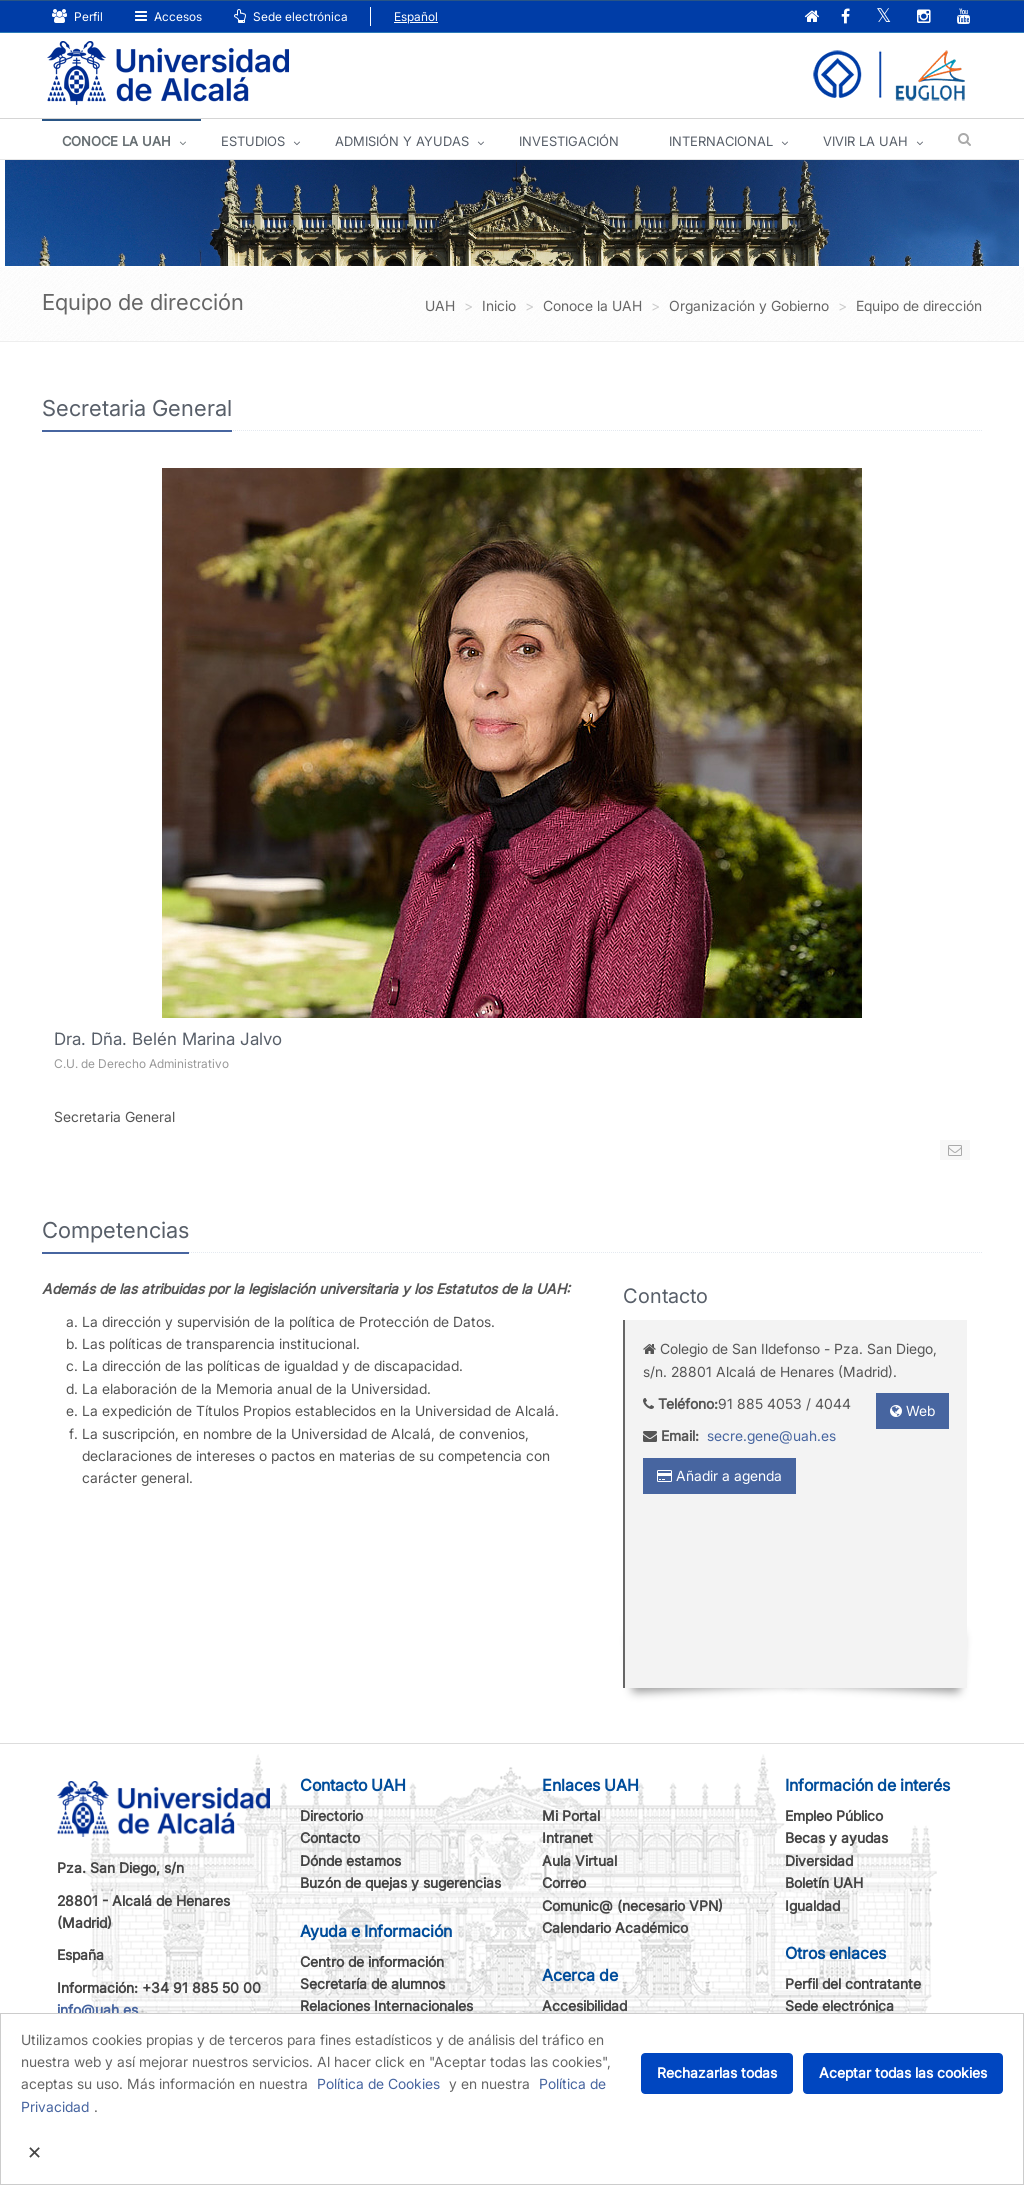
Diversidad (819, 1860)
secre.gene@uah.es (771, 1435)
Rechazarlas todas (717, 2072)
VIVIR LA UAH (865, 141)
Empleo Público (834, 1815)
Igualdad (812, 1905)
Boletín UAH (824, 1882)
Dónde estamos (350, 1860)
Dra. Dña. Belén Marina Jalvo (168, 1039)
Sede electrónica (291, 16)
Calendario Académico (615, 1927)
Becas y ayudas (836, 1837)
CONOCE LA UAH (116, 141)
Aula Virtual (579, 1860)
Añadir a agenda (719, 1475)
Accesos (168, 16)
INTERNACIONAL (721, 141)
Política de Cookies (378, 2083)
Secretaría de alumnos (372, 1983)
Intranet (567, 1837)
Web (912, 1410)
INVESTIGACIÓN (569, 141)
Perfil (77, 16)
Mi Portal (571, 1815)
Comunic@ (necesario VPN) (632, 1905)
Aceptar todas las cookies (903, 2072)
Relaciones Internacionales (386, 2005)
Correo (564, 1882)
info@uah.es (97, 2009)
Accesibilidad (584, 2005)
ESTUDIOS (253, 141)
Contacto (330, 1837)
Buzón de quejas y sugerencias (400, 1882)
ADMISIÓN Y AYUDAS (402, 141)
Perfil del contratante (853, 1983)
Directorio (331, 1815)
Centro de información (372, 1961)
